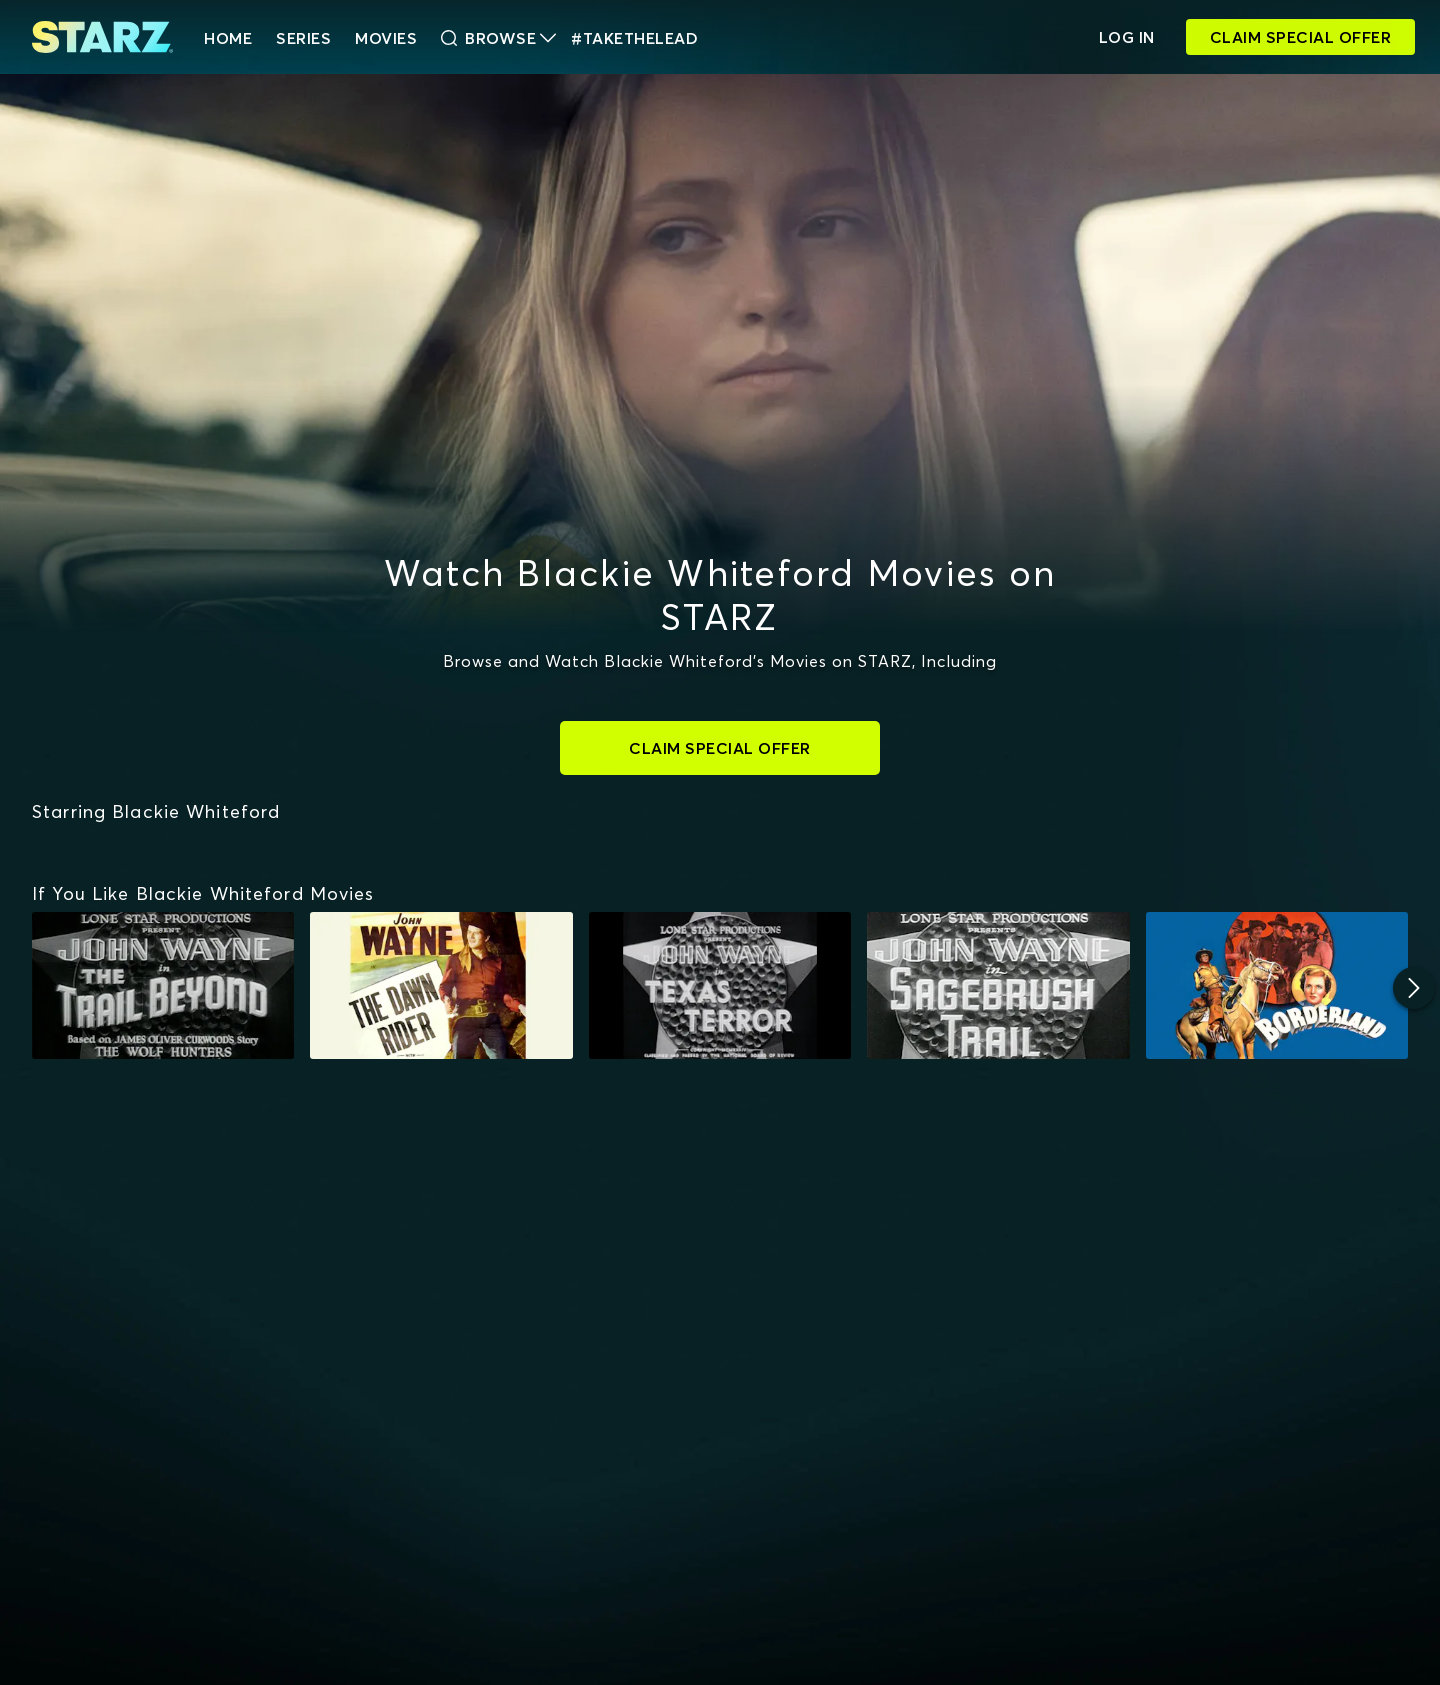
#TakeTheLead (634, 38)
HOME (228, 38)
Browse (498, 38)
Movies (386, 38)
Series (303, 38)
